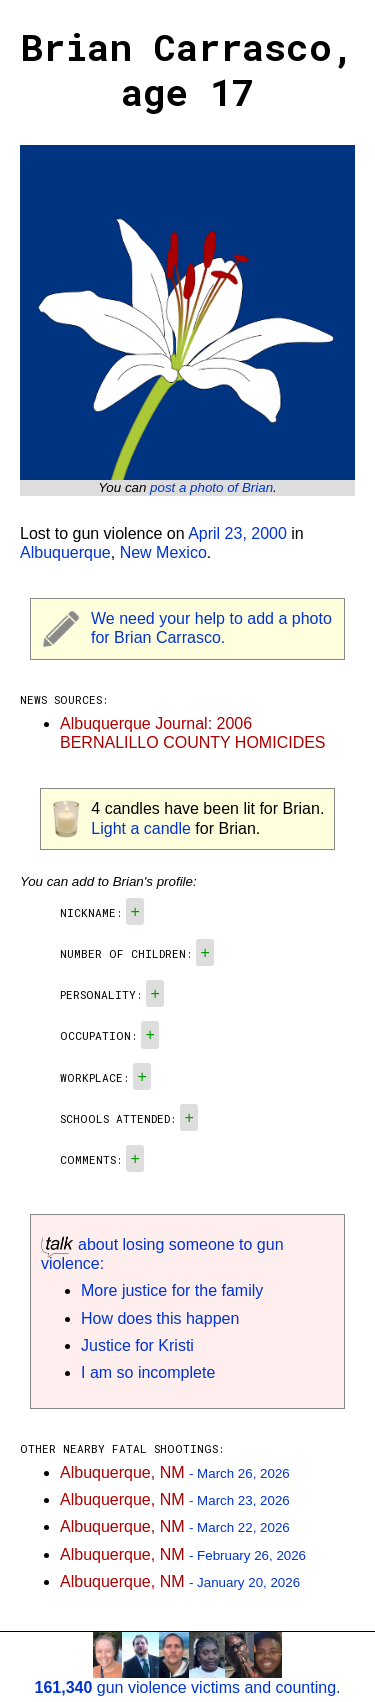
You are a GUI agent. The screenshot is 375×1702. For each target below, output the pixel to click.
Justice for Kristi (137, 1345)
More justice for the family (172, 1290)
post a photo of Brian (211, 487)
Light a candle (141, 828)
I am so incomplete (148, 1372)
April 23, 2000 (237, 533)
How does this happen (160, 1318)
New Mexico (163, 552)
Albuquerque (65, 552)
